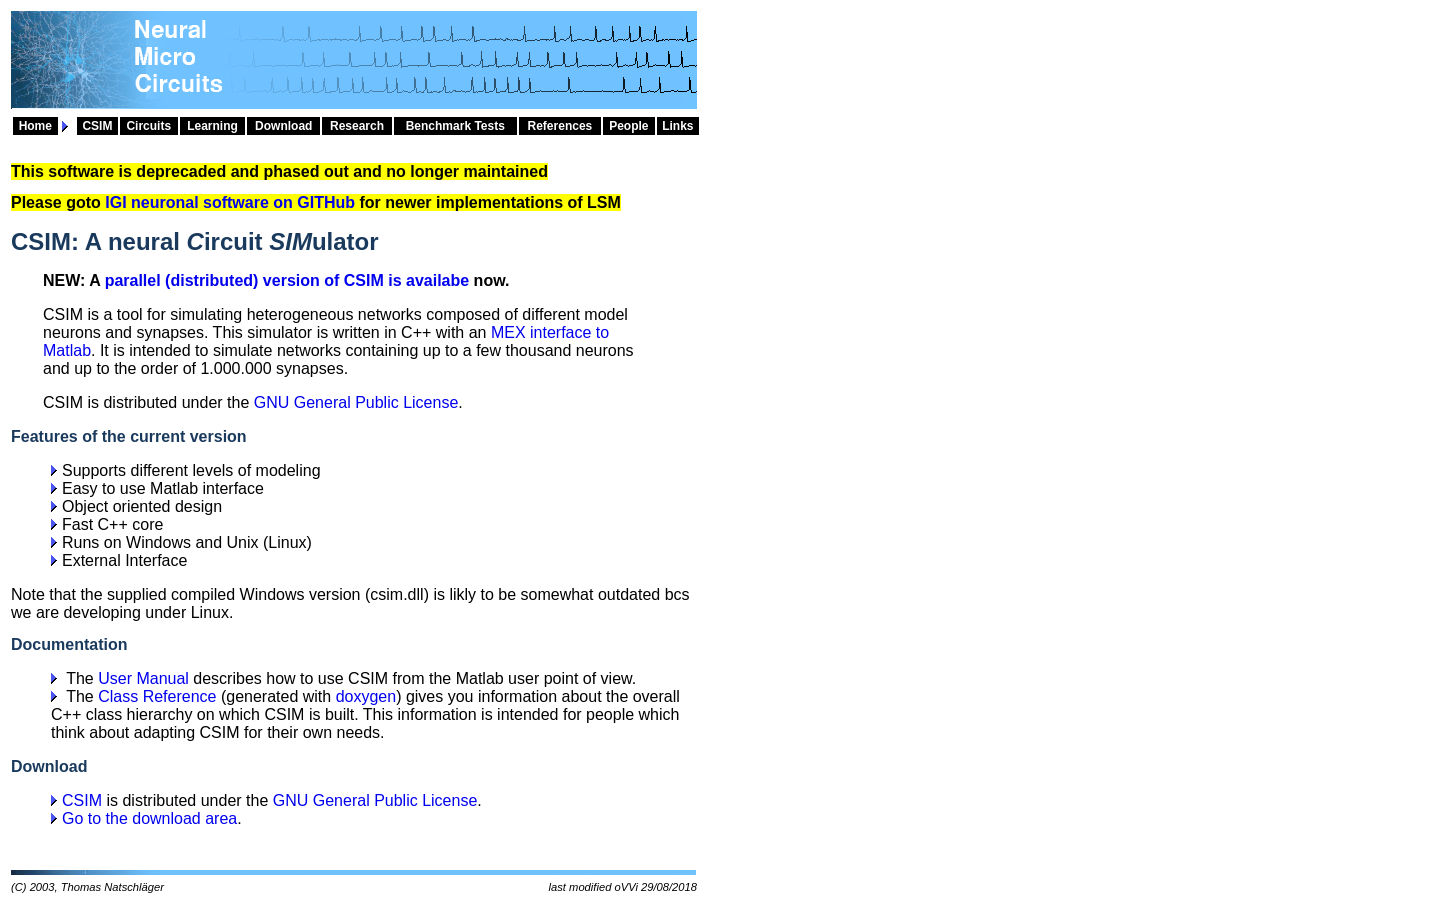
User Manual (143, 678)
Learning (212, 126)
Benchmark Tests (455, 126)
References (560, 126)
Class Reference (157, 696)
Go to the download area (149, 818)
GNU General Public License (356, 402)
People (628, 126)
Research (357, 126)
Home (35, 126)
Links (677, 126)
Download (283, 126)
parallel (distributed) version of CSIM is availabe (287, 280)
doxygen (366, 696)
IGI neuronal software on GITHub (230, 202)
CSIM (97, 126)
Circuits (148, 126)
